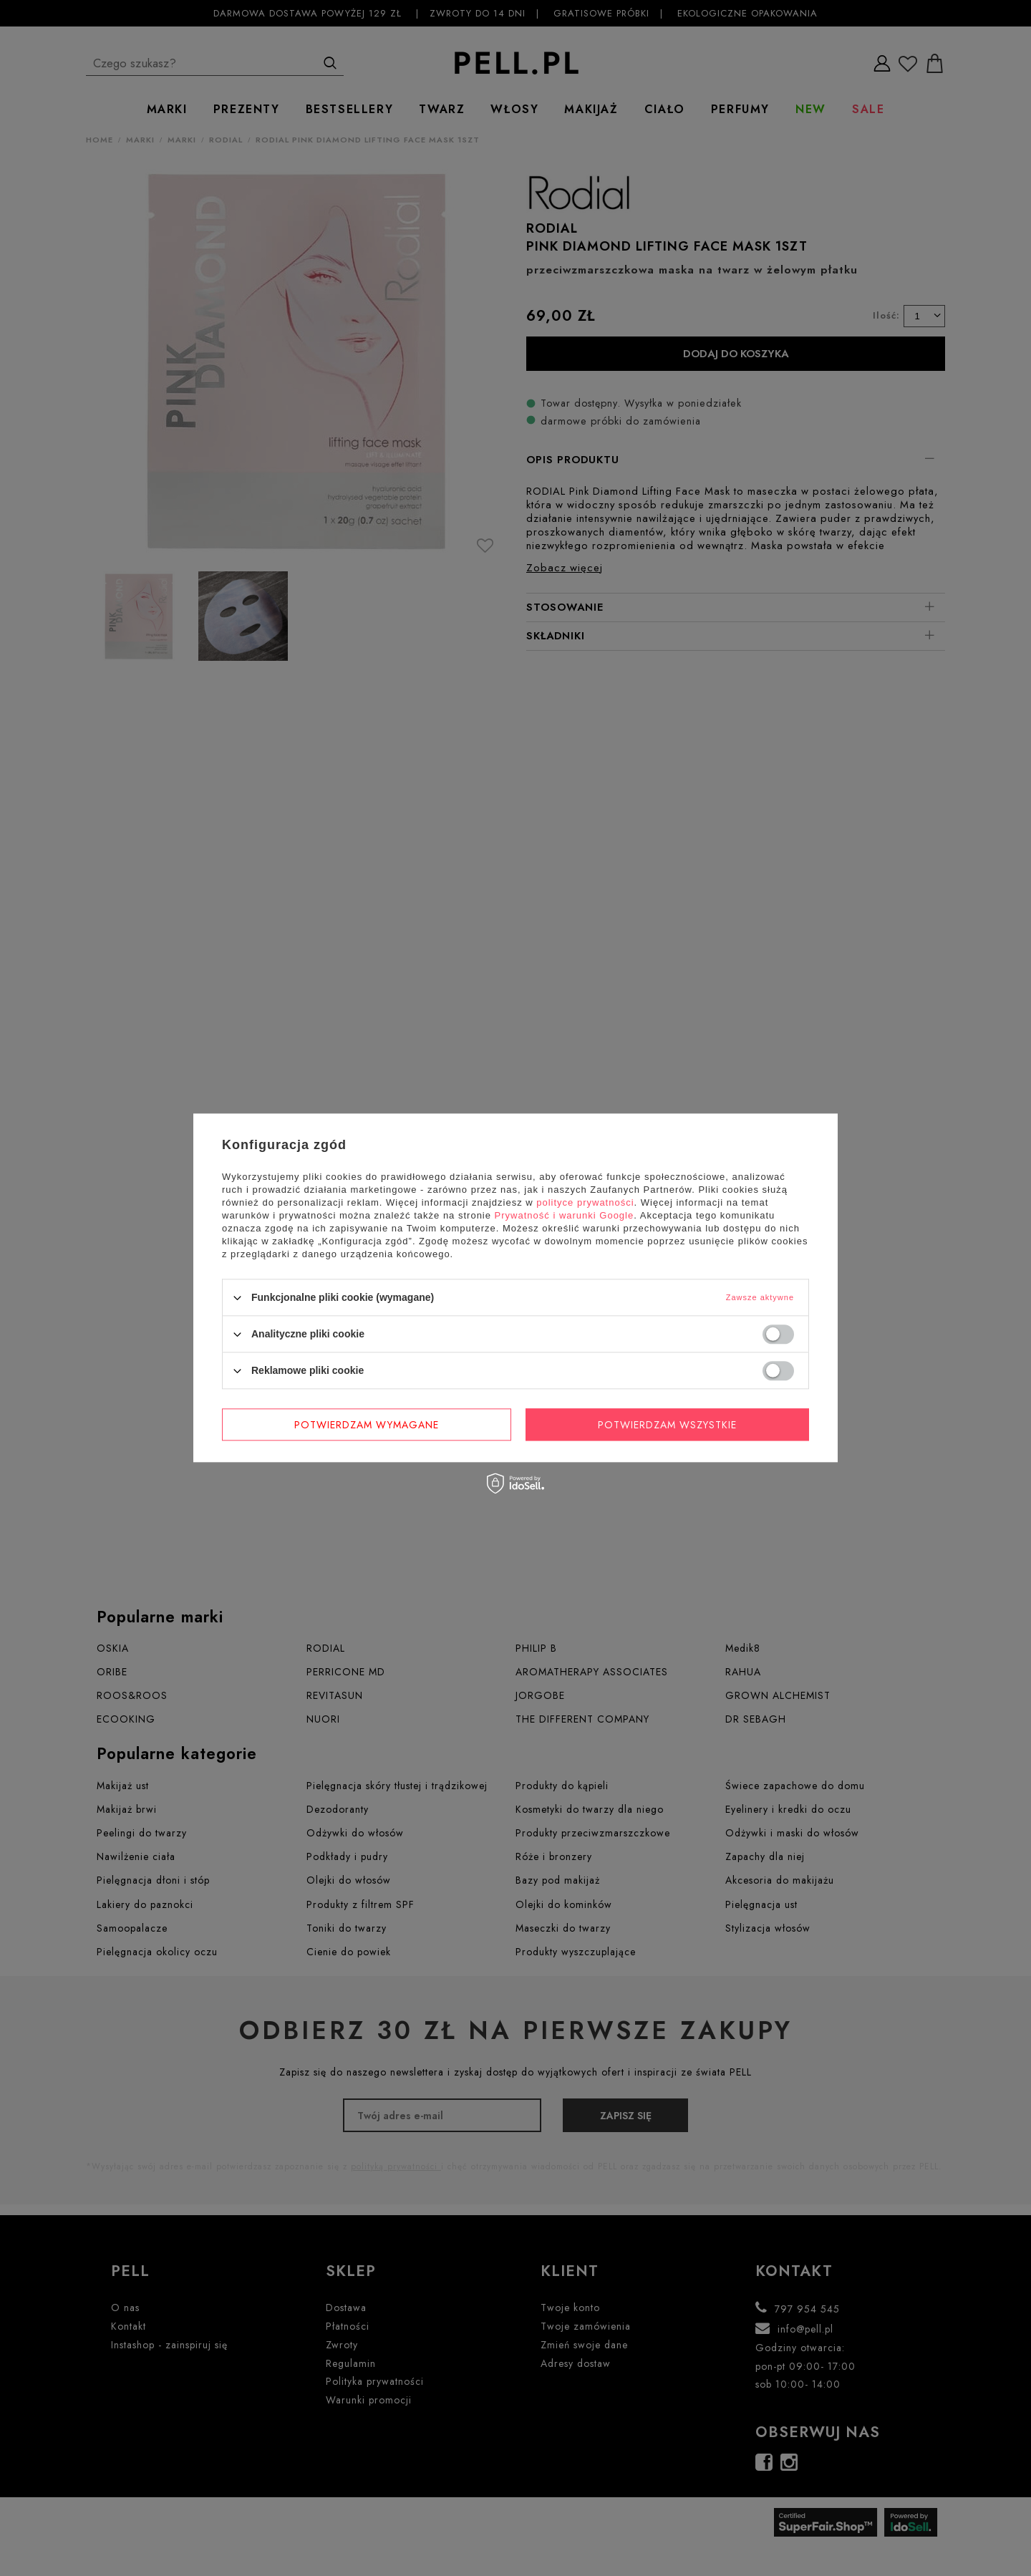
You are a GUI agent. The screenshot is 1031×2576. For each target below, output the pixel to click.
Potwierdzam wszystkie (667, 1425)
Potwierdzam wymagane (366, 1425)
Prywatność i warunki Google (564, 1215)
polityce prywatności (585, 1202)
